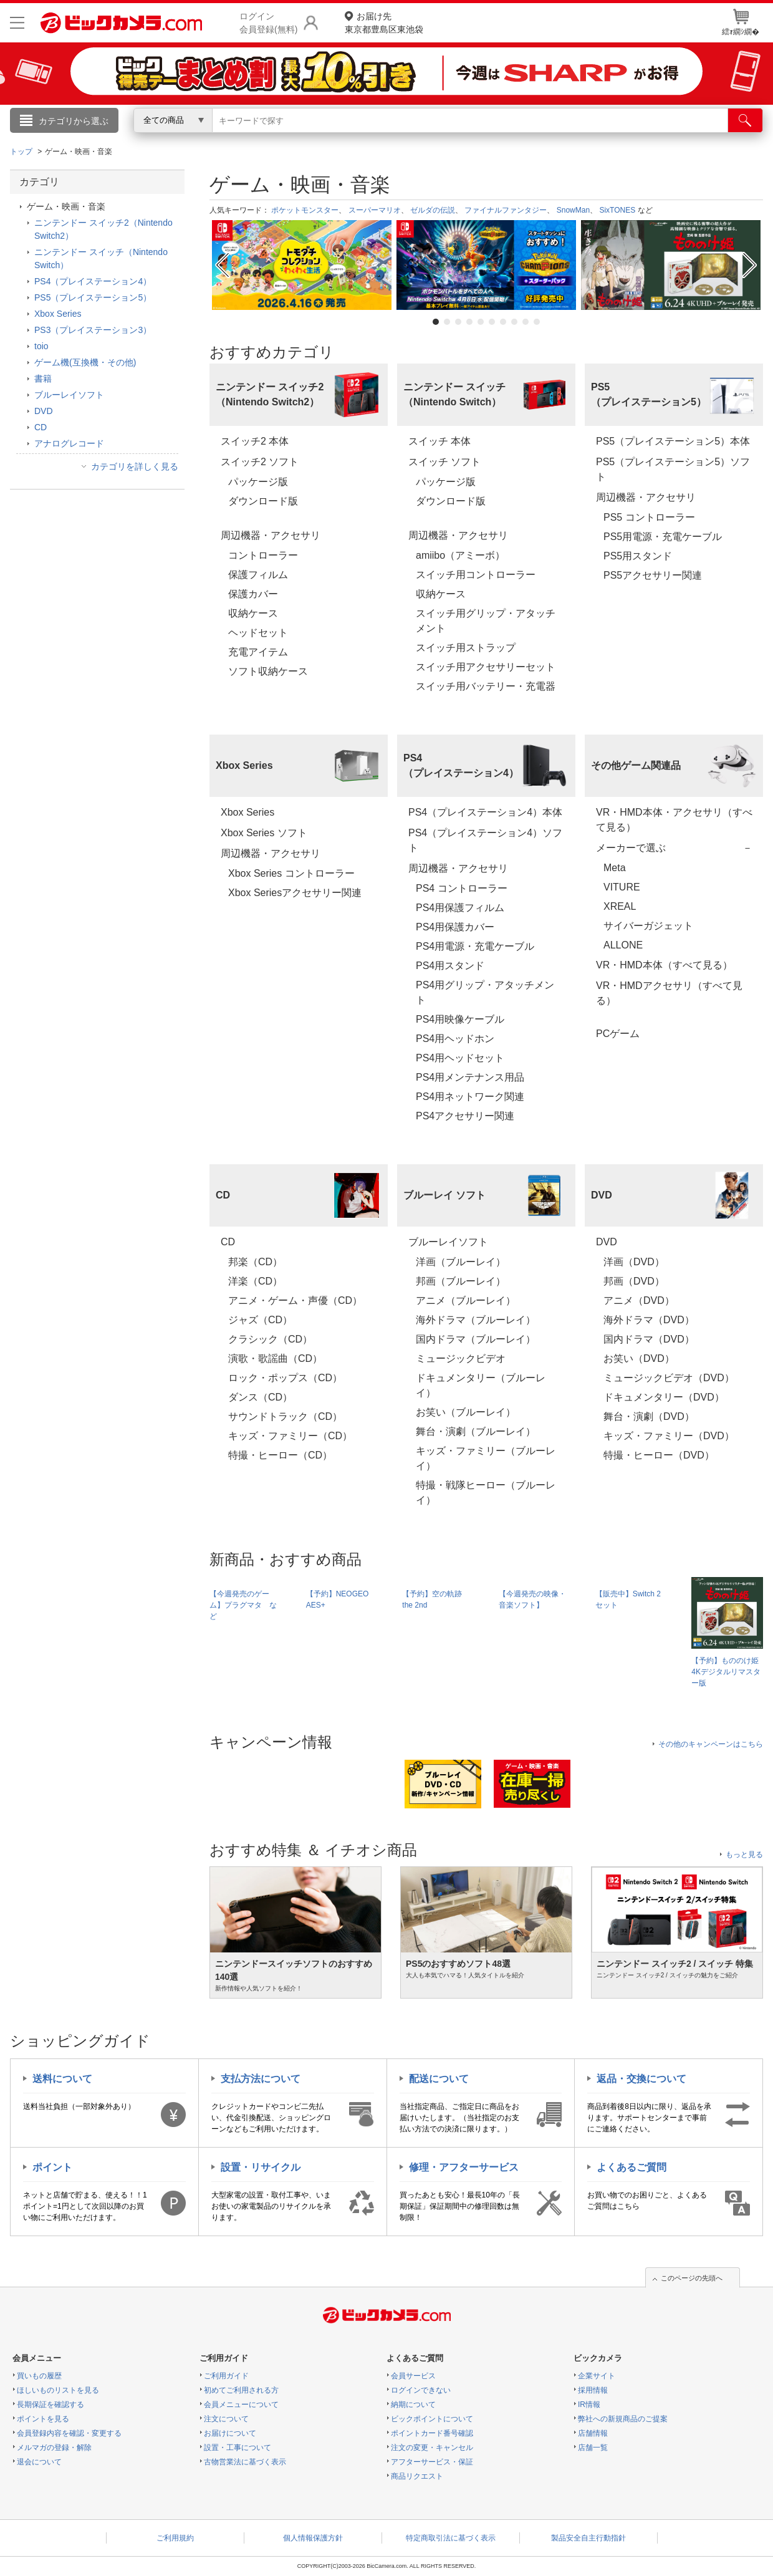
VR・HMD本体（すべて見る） (664, 965)
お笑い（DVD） (639, 1358)
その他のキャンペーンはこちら (710, 1744)
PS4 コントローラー (461, 888)
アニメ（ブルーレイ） (466, 1300)
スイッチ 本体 (439, 441)
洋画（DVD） (634, 1262)
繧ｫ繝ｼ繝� (740, 22)
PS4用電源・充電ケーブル (475, 946)
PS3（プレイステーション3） (92, 330)
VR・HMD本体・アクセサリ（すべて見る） (674, 819)
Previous (221, 265)
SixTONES (617, 210)
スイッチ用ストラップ (466, 647)
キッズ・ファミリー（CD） (290, 1435)
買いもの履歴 (39, 2375)
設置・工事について (237, 2447)
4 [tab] (469, 322)
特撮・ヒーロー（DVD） (658, 1455)
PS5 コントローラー (649, 517)
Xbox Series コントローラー (291, 873)
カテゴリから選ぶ (73, 121)
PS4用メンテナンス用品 (470, 1077)
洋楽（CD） (255, 1281)
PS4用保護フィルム (460, 907)
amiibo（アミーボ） (460, 555)
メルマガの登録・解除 (54, 2447)
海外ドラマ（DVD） (648, 1320)
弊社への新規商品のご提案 (623, 2418)
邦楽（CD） (255, 1262)
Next (751, 265)
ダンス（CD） (260, 1397)
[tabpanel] (301, 265)
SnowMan (573, 210)
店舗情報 (593, 2433)
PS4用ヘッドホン (455, 1038)
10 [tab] (537, 322)
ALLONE (623, 945)
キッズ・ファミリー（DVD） (668, 1435)
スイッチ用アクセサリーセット (485, 667)
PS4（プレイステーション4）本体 (485, 812)
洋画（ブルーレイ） (461, 1262)
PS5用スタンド (637, 556)
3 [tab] (458, 322)
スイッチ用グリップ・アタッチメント (485, 621)
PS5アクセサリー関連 (652, 575)
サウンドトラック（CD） (285, 1416)
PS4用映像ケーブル (460, 1019)
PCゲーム (618, 1033)
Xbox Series (247, 812)
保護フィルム (258, 574)
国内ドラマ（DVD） (648, 1339)
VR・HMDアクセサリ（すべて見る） (669, 993)
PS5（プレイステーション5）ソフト (673, 469)
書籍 (43, 379)
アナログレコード (69, 443)
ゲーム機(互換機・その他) (85, 362)
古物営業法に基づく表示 (245, 2462)
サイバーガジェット (648, 925)
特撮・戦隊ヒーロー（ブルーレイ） (485, 1492)
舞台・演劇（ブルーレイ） (475, 1431)
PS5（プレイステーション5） (92, 297)
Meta (614, 867)
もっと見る (744, 1854)
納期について (413, 2404)
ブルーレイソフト (448, 1242)
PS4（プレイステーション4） (92, 281)
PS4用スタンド (450, 965)
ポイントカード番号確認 (432, 2433)
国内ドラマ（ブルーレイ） (475, 1339)
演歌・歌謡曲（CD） (275, 1358)
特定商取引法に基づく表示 (451, 2538)
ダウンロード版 (263, 501)
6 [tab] (492, 322)
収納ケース (258, 613)
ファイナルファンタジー (505, 210)
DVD (606, 1242)
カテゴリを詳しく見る (134, 466)
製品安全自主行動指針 (588, 2538)
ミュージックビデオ (461, 1358)
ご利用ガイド (226, 2375)
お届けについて (230, 2433)
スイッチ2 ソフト (260, 461)
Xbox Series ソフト (264, 832)
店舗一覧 (593, 2447)
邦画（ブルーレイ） (461, 1281)
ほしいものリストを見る (58, 2390)
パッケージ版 (258, 481)
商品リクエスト (417, 2476)
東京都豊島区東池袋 (384, 22)
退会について (39, 2462)
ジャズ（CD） (260, 1320)
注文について (226, 2418)
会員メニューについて (241, 2404)
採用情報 (593, 2390)
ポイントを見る (43, 2418)
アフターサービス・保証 (432, 2462)
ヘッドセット (258, 632)
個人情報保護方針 (313, 2538)
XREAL (619, 906)
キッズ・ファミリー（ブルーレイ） (485, 1458)
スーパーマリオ (374, 210)
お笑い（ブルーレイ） (466, 1412)
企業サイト (596, 2375)
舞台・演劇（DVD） (648, 1416)
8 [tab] (514, 322)
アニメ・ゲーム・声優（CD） (295, 1300)
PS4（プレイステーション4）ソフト (485, 840)
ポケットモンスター (304, 210)
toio (41, 346)
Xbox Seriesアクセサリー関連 (295, 892)
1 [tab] (436, 322)
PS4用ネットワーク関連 (470, 1096)
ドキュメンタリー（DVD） (663, 1397)
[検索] (745, 120)
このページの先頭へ (692, 2278)
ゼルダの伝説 (432, 210)
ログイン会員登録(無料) (268, 22)
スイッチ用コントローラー (475, 574)
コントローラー (263, 555)
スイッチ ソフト (444, 461)
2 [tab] (447, 322)
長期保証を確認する (50, 2404)
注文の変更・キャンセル (432, 2447)
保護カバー (253, 594)
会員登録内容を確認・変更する (69, 2433)
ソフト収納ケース (268, 671)
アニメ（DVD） (639, 1300)
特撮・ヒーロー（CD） (280, 1455)
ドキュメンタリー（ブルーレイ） (480, 1385)
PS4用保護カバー (455, 927)
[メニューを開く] (17, 22)
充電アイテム (258, 652)
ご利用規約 (175, 2538)
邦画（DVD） (634, 1281)
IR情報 (589, 2404)
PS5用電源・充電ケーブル (662, 536)
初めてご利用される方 (241, 2390)
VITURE (621, 887)
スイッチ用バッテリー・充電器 (485, 686)
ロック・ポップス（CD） (285, 1377)
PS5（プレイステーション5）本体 (673, 441)
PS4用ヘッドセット (460, 1058)
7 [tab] (503, 322)
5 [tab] (481, 322)
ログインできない (421, 2390)
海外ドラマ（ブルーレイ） (475, 1320)
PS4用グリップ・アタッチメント (485, 992)
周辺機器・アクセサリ (270, 535)
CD (228, 1242)
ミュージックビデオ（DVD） (668, 1377)
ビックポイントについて (432, 2418)
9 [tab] (525, 322)
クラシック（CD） (270, 1339)
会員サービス (413, 2375)
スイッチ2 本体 (255, 441)
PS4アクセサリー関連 (465, 1116)
